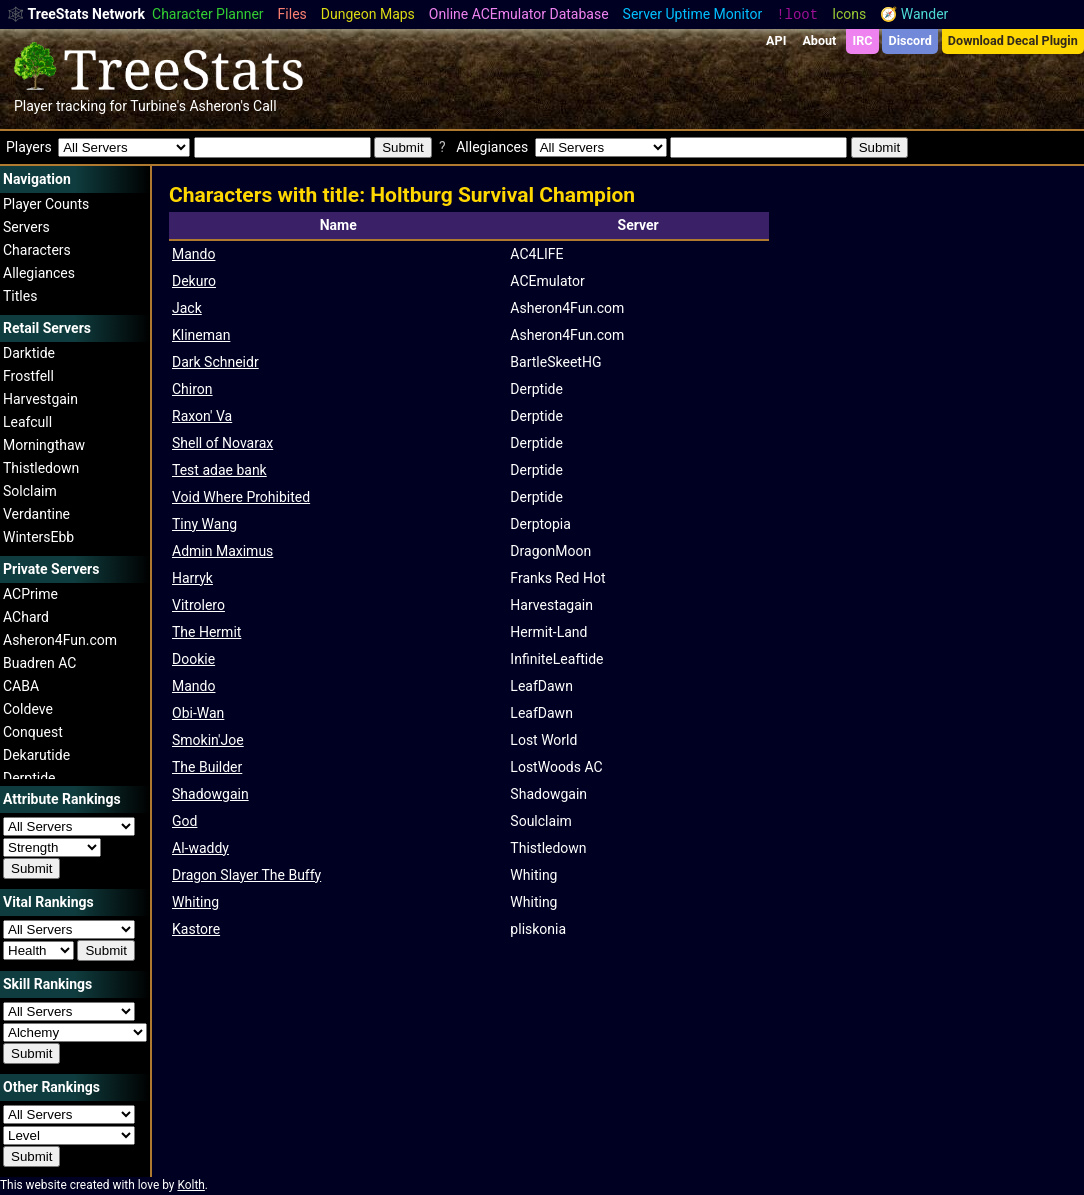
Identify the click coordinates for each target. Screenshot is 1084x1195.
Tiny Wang (204, 524)
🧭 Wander (914, 14)
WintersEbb (38, 537)
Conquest (33, 732)
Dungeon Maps (368, 14)
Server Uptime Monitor (693, 14)
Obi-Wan (198, 713)
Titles (20, 296)
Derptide (29, 778)
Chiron (192, 389)
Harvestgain (40, 399)
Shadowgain (210, 794)
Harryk (192, 578)
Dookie (193, 659)
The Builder (207, 767)
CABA (21, 686)
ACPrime (30, 594)
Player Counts (46, 204)
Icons (849, 14)
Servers (26, 227)
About (819, 40)
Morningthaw (44, 445)
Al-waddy (200, 848)
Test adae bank (219, 470)
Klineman (201, 335)
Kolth (190, 1185)
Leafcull (27, 422)
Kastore (196, 929)
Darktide (29, 353)
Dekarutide (36, 755)
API (776, 40)
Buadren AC (39, 663)
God (184, 821)
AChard (26, 617)
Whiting (195, 902)
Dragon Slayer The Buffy (246, 875)
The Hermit (206, 632)
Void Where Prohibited (241, 497)
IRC (862, 40)
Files (292, 14)
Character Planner (208, 14)
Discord (910, 40)
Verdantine (36, 514)
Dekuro (194, 281)
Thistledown (41, 468)
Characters (37, 250)
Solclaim (30, 491)
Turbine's (158, 106)
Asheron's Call (232, 106)
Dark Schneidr (215, 362)
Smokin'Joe (208, 740)
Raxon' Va (202, 416)
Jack (187, 308)
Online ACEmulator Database (519, 14)
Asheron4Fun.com (60, 640)
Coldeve (28, 709)
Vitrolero (198, 605)
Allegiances (39, 273)
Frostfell (28, 376)
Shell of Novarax (222, 443)
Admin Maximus (222, 551)
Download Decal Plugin (1013, 40)
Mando (193, 254)
